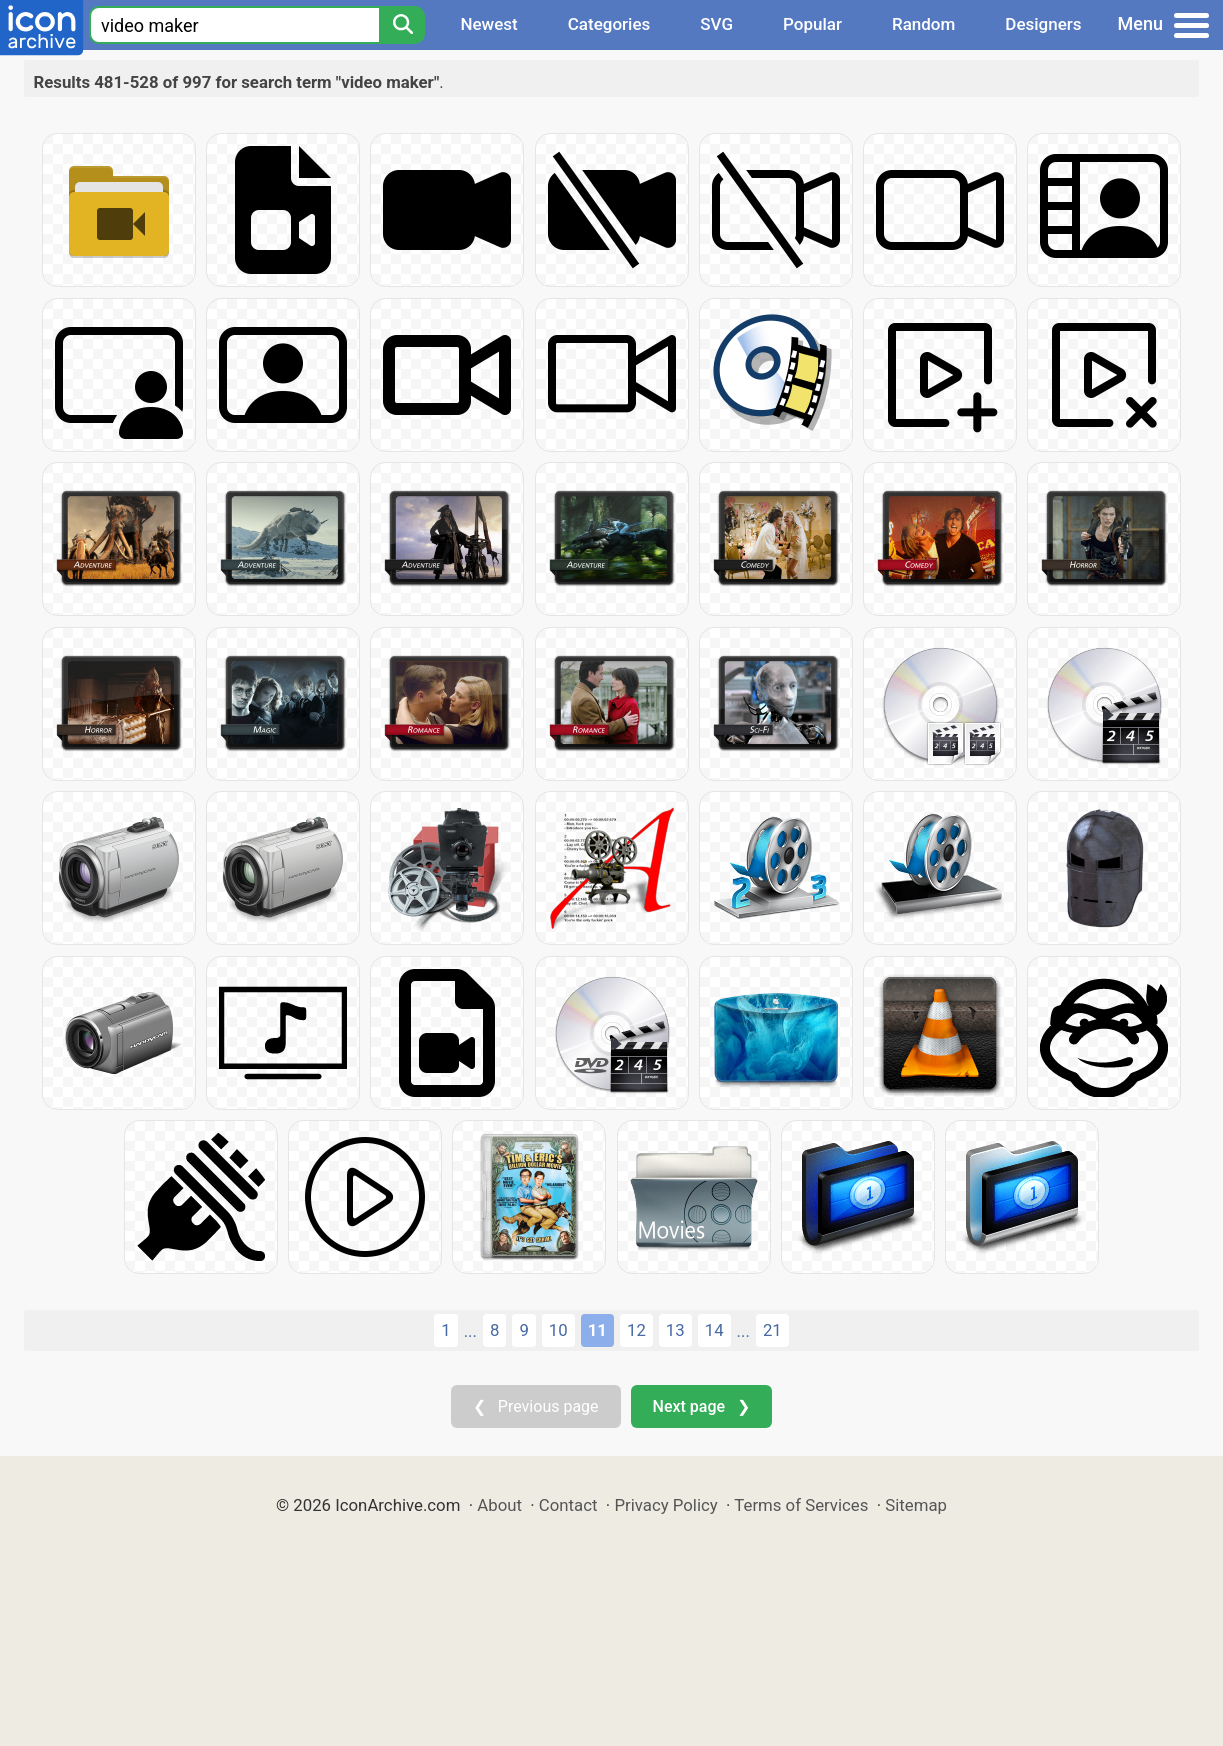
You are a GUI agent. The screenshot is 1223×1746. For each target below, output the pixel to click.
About (499, 1505)
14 (714, 1330)
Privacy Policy (665, 1505)
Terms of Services (801, 1505)
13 (675, 1330)
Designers (1043, 24)
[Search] (402, 25)
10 (558, 1330)
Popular (812, 24)
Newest (488, 24)
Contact (568, 1505)
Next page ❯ (701, 1406)
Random (923, 24)
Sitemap (916, 1505)
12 (636, 1330)
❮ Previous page (536, 1406)
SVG (716, 24)
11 (597, 1330)
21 (772, 1330)
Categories (609, 24)
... (470, 1331)
